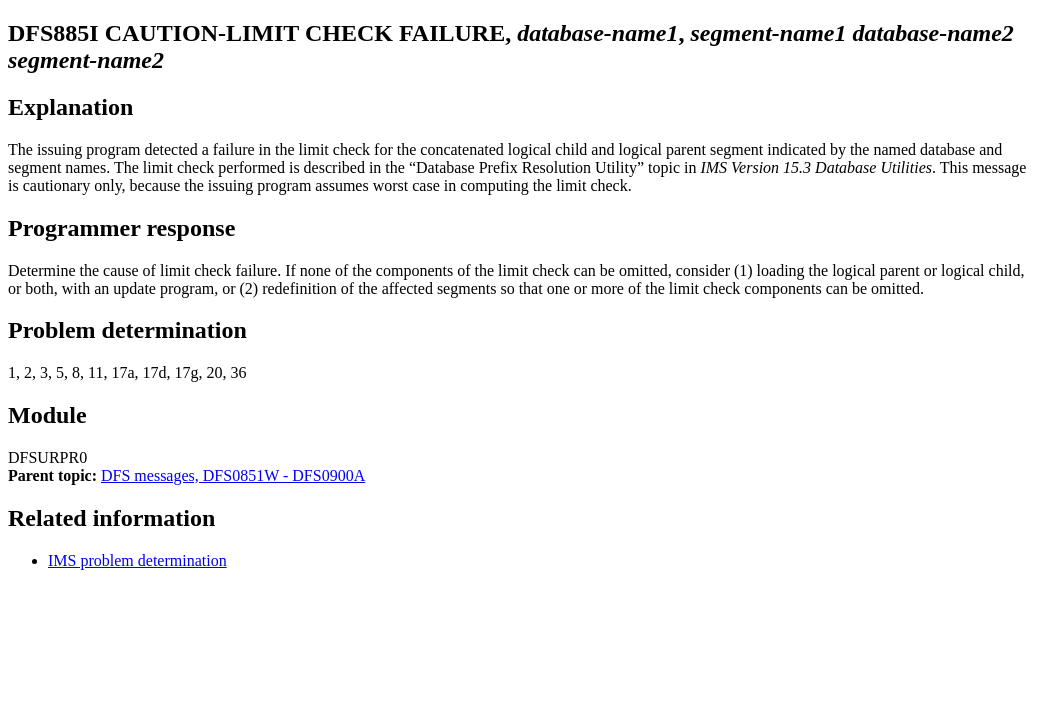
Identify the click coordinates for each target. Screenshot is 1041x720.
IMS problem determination (137, 560)
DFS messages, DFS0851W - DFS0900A (233, 475)
